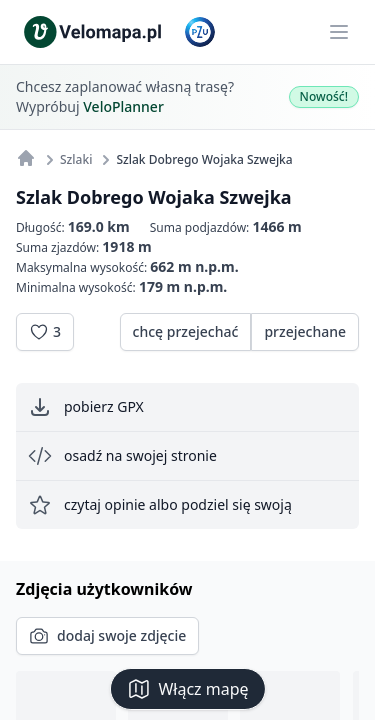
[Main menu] (339, 32)
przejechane (305, 331)
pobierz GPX (86, 407)
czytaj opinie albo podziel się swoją (160, 505)
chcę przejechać (186, 331)
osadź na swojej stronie (122, 456)
